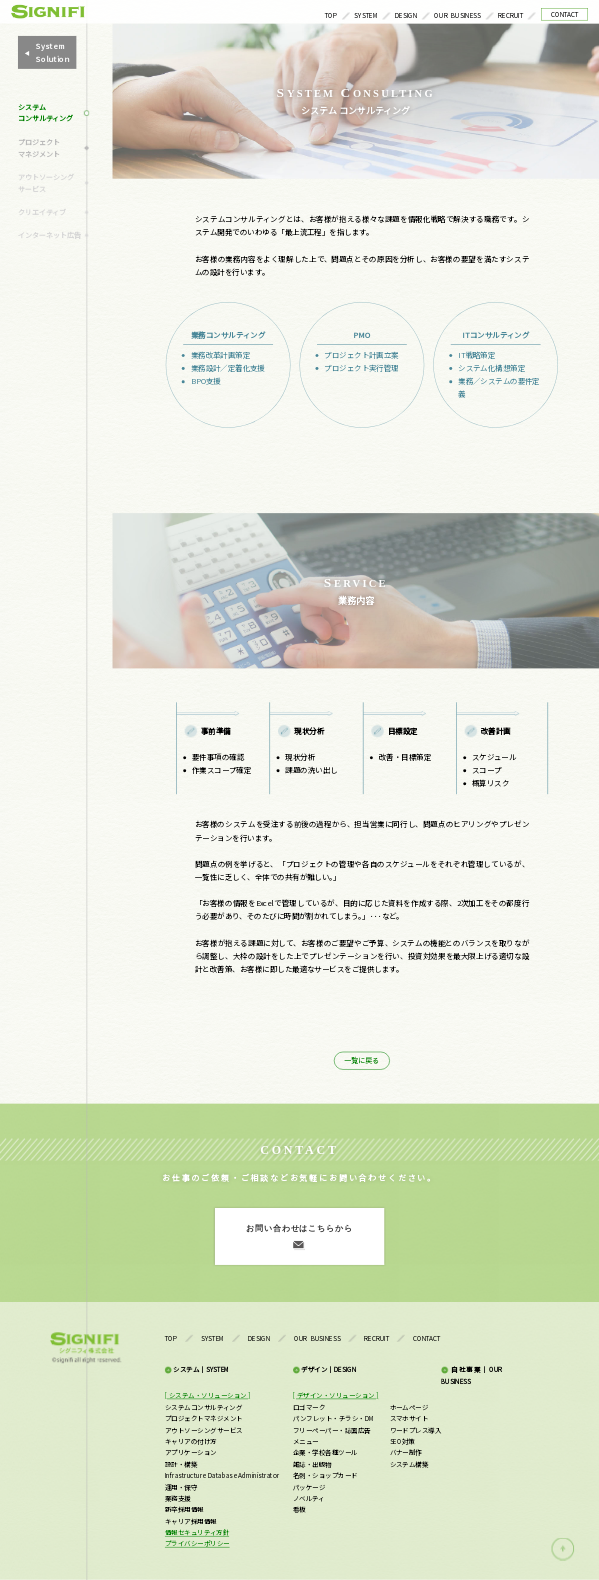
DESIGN (406, 14)
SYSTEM (365, 14)
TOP (331, 14)
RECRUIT (510, 14)
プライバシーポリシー (197, 1543)
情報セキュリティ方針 (197, 1532)
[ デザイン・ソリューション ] (335, 1395)
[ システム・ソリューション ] (207, 1395)
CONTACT (565, 13)
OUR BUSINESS (457, 14)
